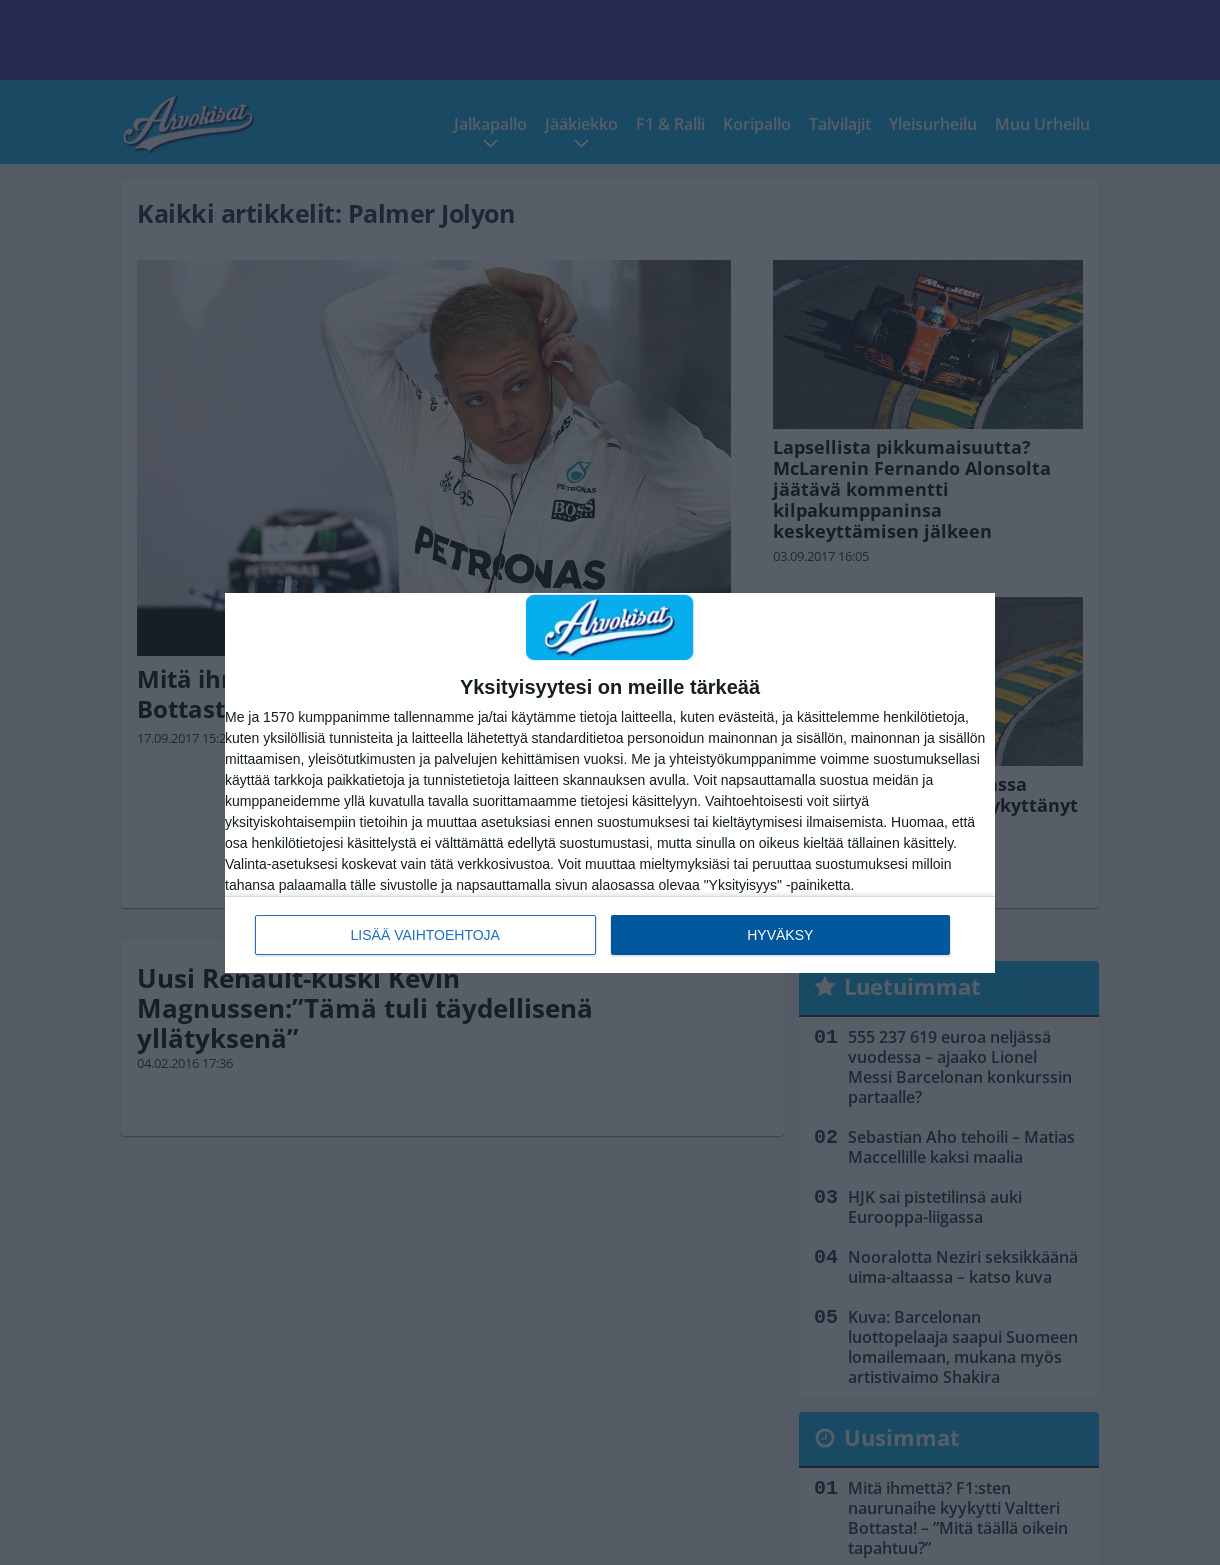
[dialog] (610, 783)
